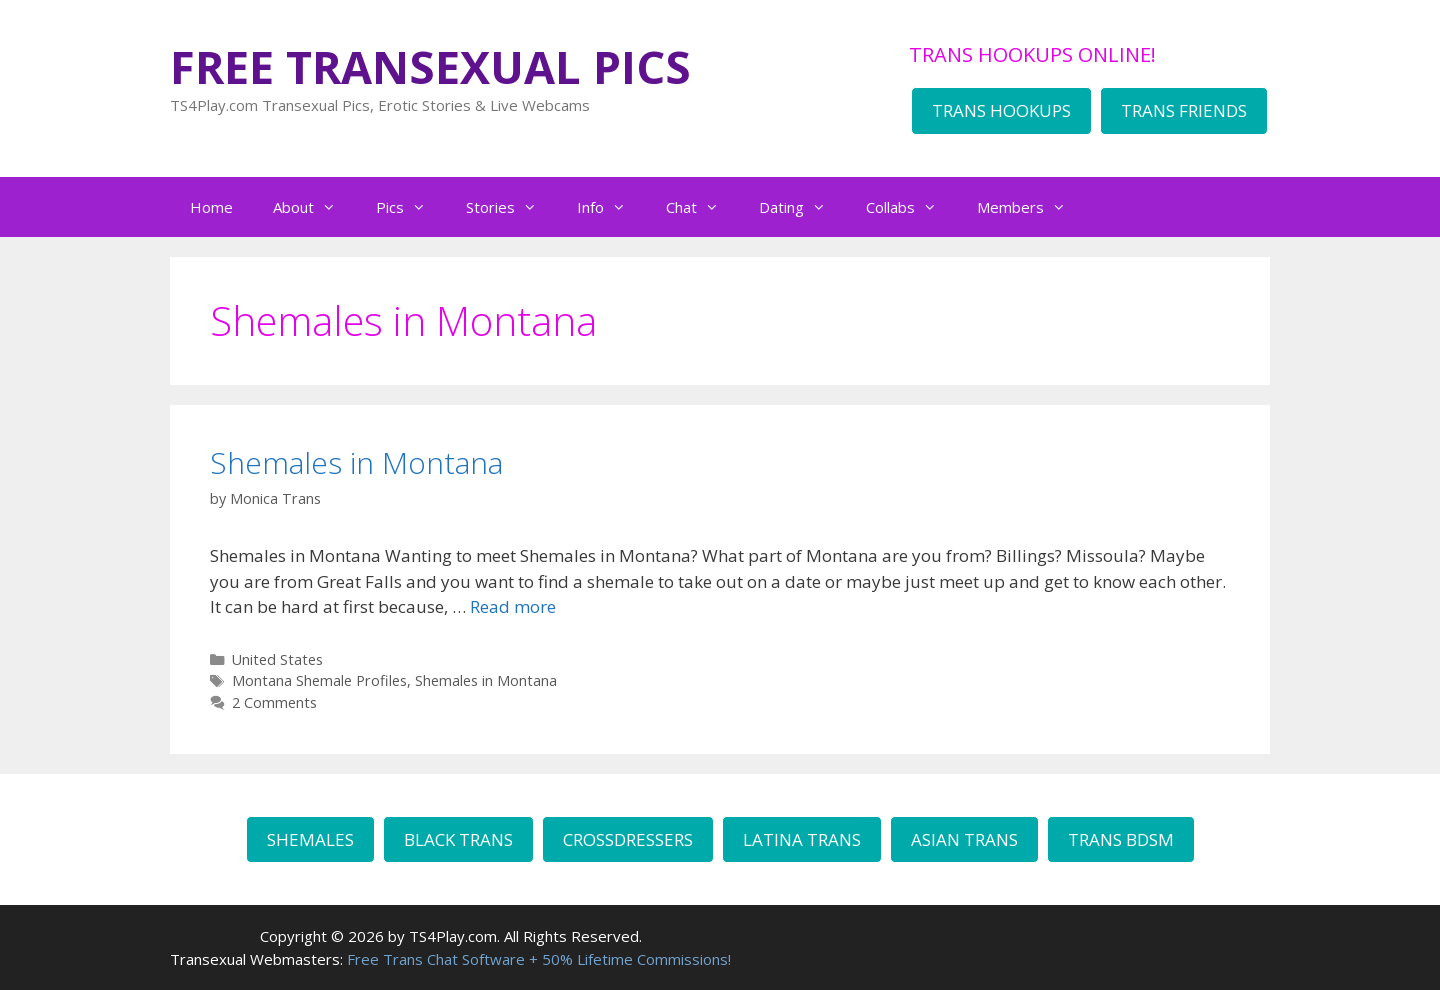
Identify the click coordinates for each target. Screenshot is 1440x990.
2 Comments (274, 702)
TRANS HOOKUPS (1001, 110)
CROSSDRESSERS (628, 839)
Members (1031, 207)
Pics (411, 207)
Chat (702, 207)
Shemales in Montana (356, 462)
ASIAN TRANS (964, 839)
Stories (511, 207)
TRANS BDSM (1121, 839)
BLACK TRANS (458, 839)
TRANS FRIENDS (1184, 110)
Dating (802, 207)
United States (277, 659)
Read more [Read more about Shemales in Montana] (513, 606)
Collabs (911, 207)
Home (211, 207)
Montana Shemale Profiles (319, 680)
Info (611, 207)
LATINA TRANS (802, 839)
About (314, 207)
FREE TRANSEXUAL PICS (430, 66)
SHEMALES (310, 839)
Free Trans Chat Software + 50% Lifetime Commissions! (539, 959)
